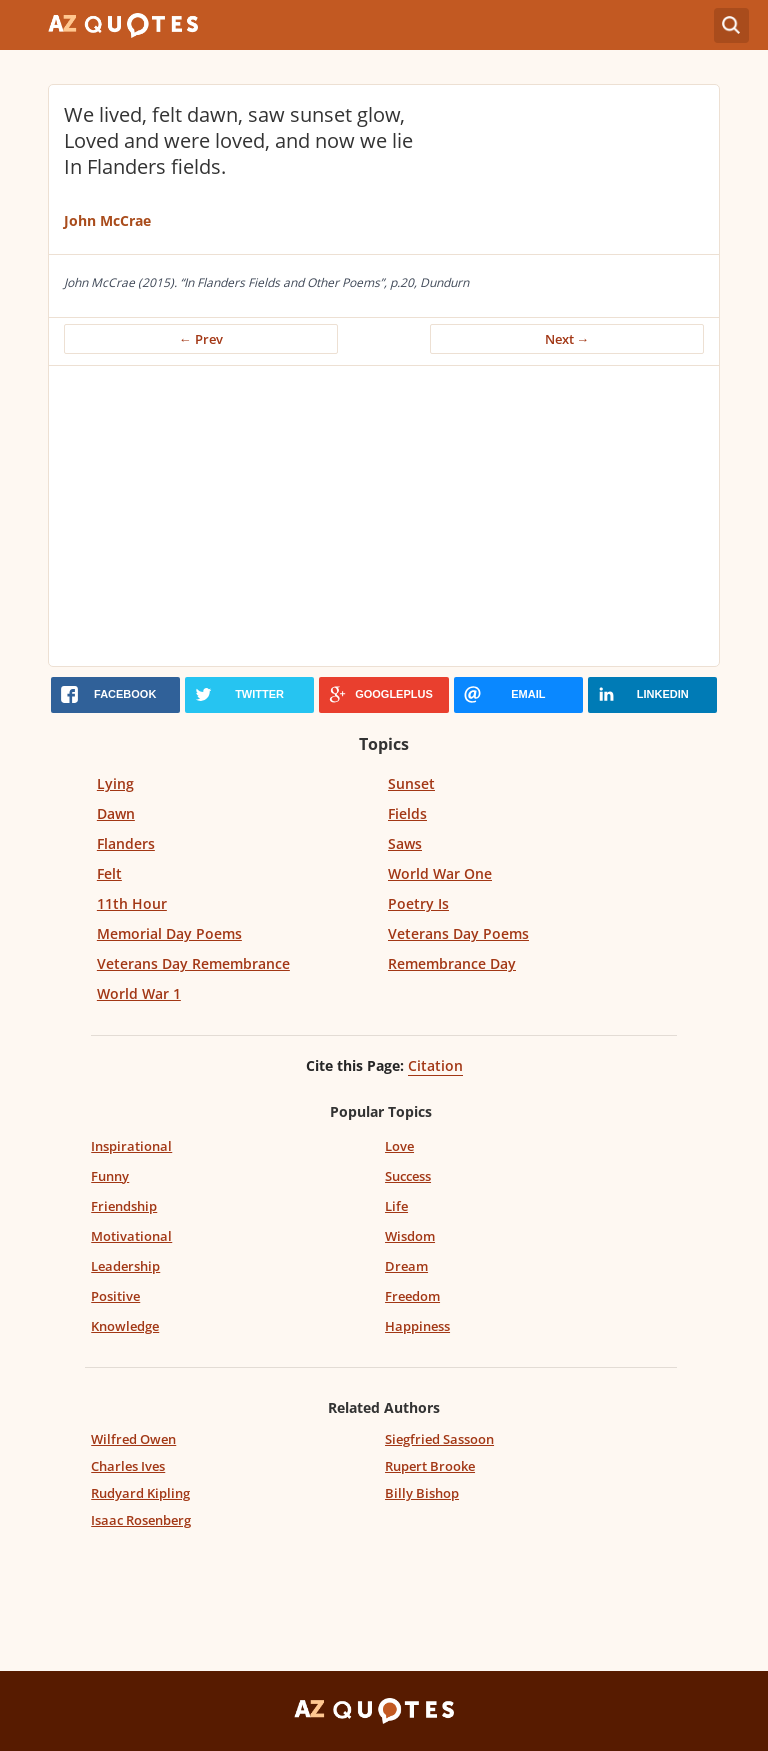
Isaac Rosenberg (141, 1520)
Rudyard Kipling (140, 1493)
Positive (115, 1296)
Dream (406, 1266)
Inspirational (131, 1146)
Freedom (412, 1296)
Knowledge (125, 1326)
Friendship (124, 1206)
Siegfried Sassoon (439, 1439)
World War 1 (139, 993)
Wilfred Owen (133, 1439)
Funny (110, 1176)
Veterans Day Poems (458, 933)
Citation (435, 1065)
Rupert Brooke (430, 1466)
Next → (567, 339)
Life (396, 1206)
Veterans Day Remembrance (193, 963)
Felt (109, 873)
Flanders (126, 843)
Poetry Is (418, 903)
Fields (407, 813)
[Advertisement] (384, 516)
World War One (440, 873)
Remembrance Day (452, 963)
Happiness (417, 1326)
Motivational (131, 1236)
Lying (115, 783)
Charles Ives (128, 1466)
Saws (405, 843)
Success (408, 1176)
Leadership (125, 1266)
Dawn (116, 813)
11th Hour (132, 903)
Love (399, 1146)
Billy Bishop (422, 1493)
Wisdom (410, 1236)
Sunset (411, 783)
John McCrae (107, 220)
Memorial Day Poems (169, 933)
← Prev (201, 339)
